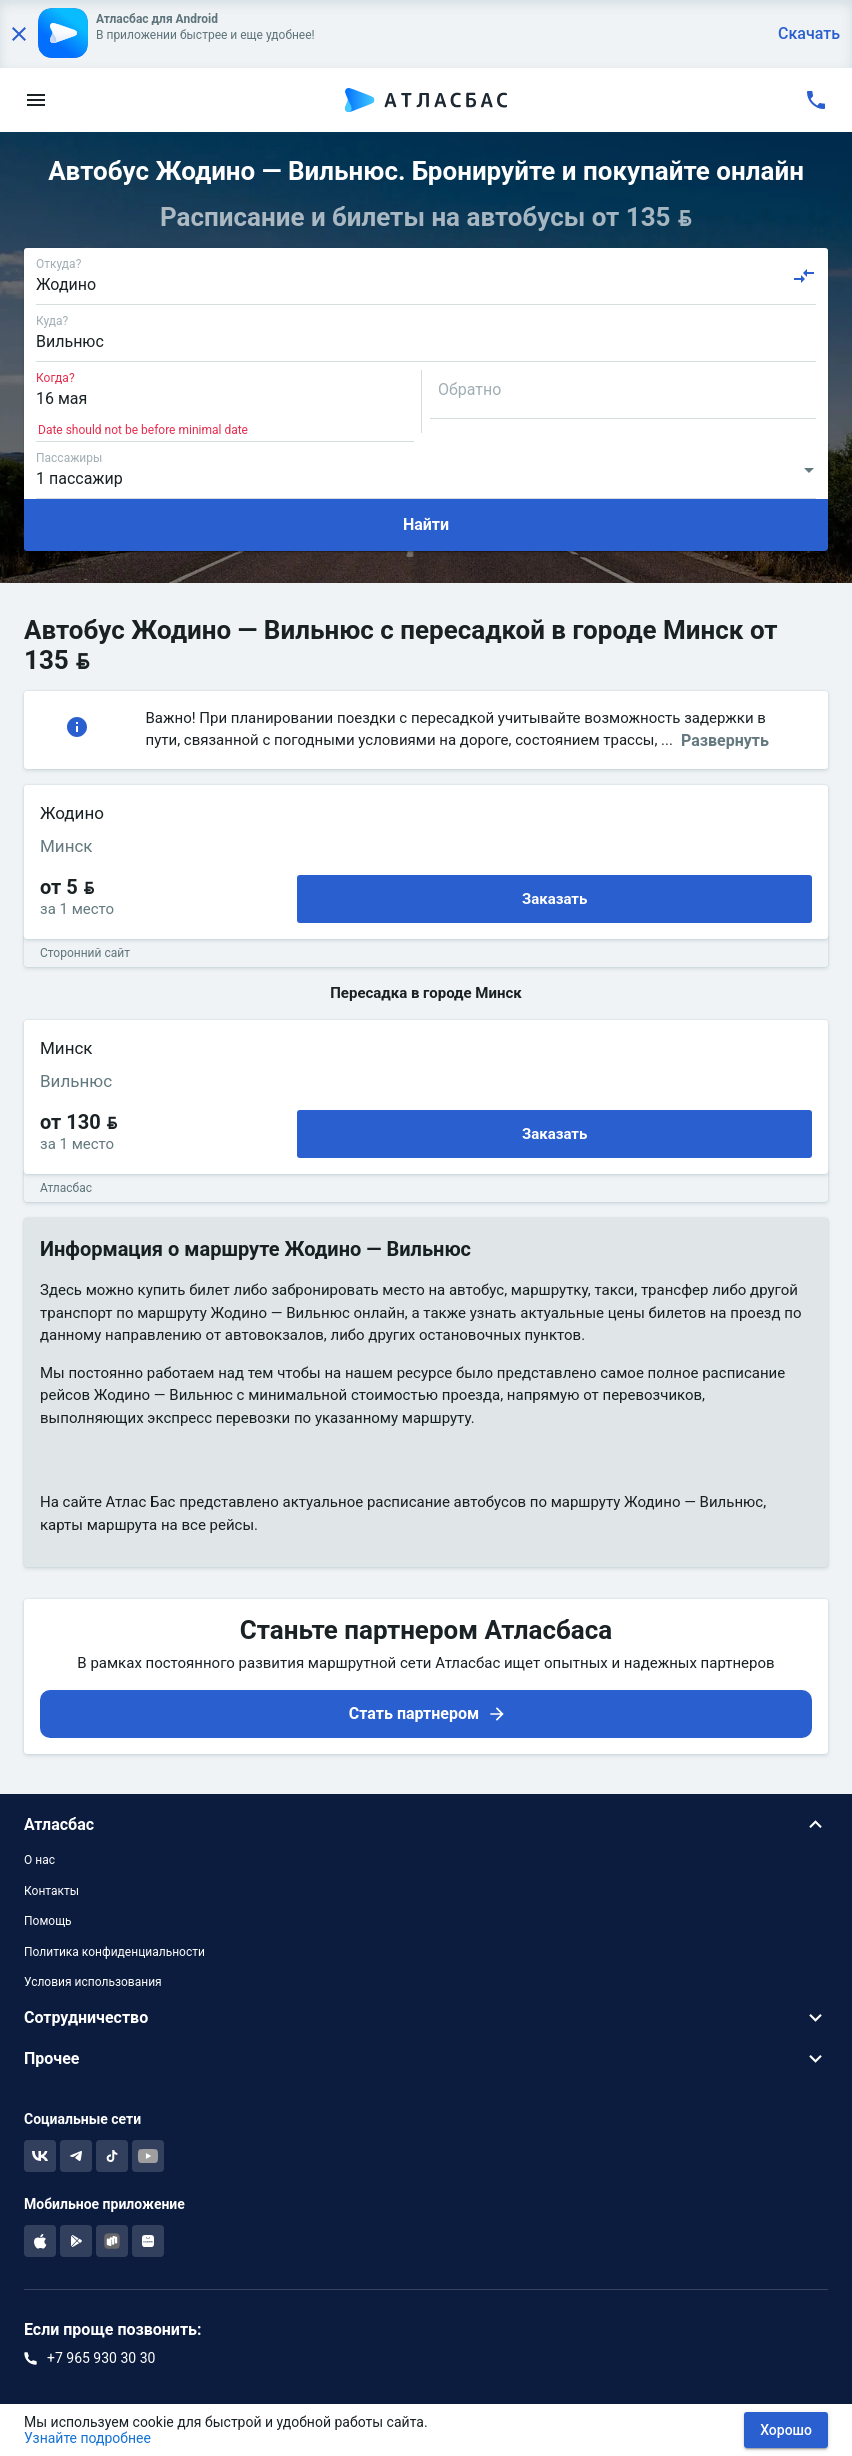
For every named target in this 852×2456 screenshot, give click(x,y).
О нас (39, 1860)
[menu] (36, 100)
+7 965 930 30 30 (101, 2358)
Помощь (48, 1921)
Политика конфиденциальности (114, 1952)
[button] (426, 1824)
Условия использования (93, 1982)
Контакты (51, 1891)
